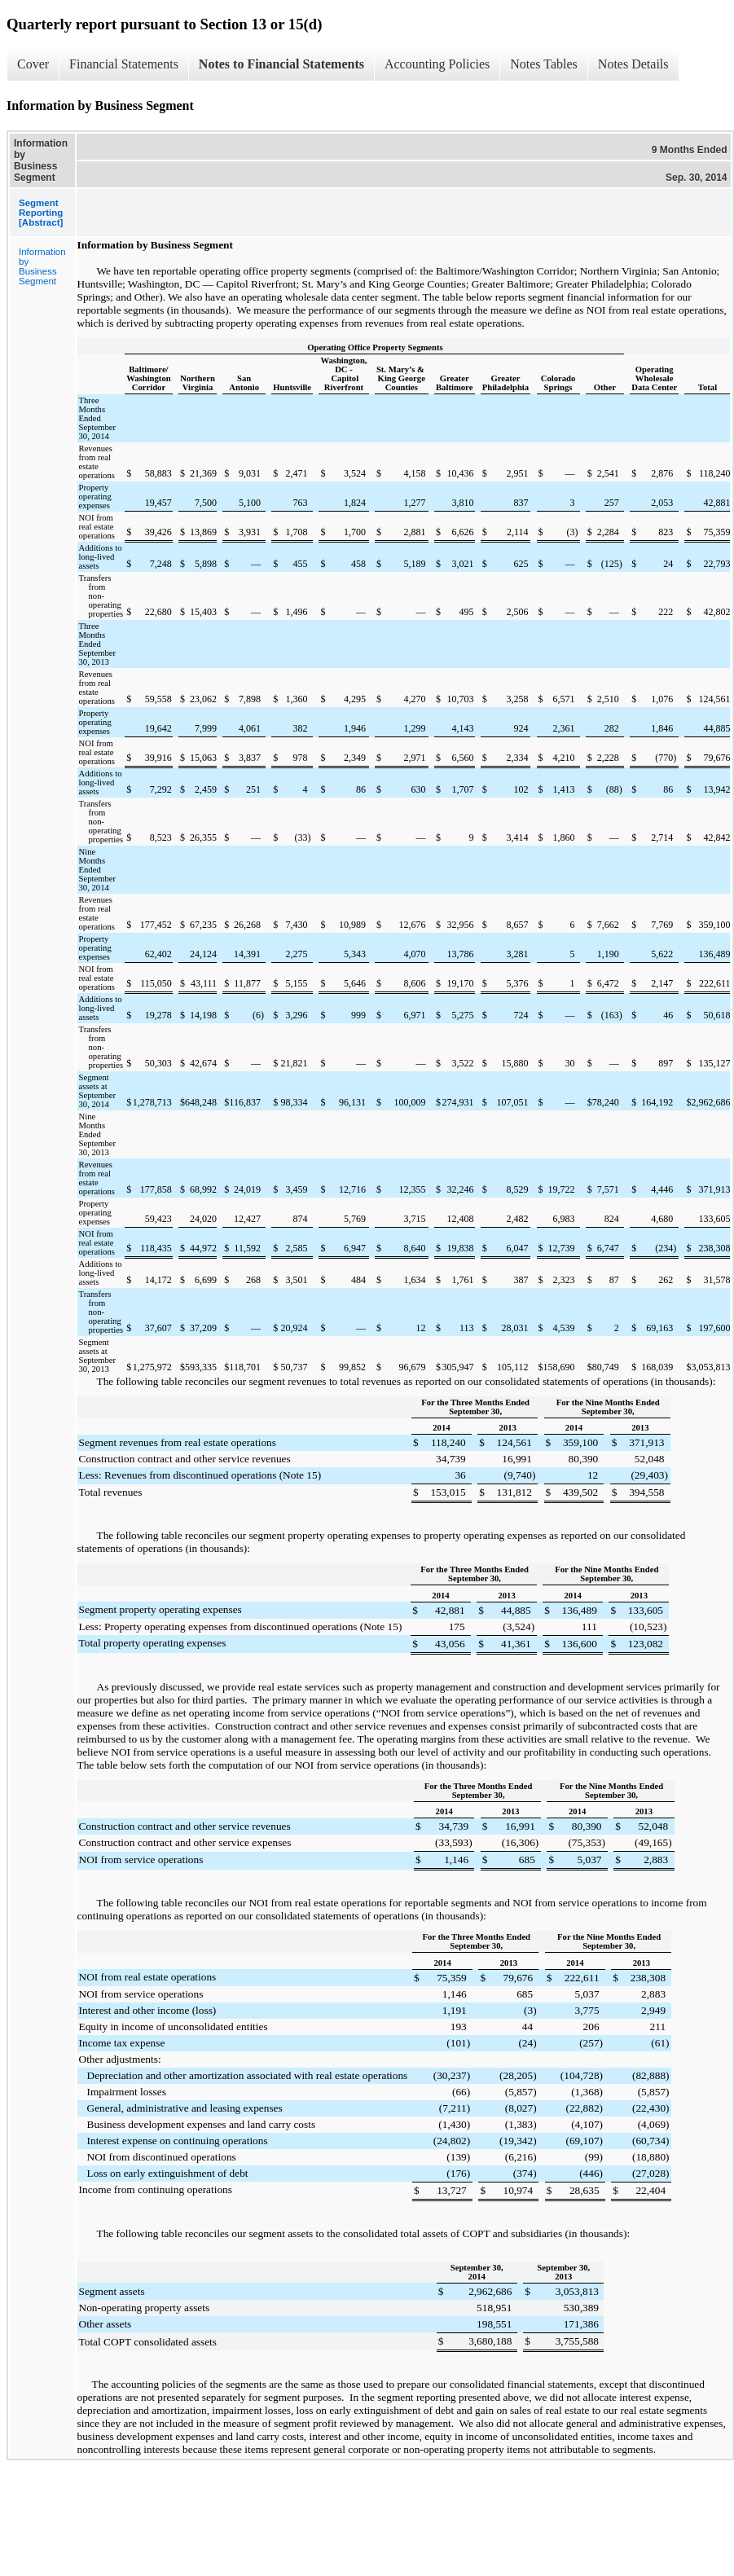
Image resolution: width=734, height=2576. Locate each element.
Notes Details (633, 64)
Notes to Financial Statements (281, 64)
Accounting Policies (437, 64)
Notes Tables (544, 64)
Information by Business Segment (42, 266)
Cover (33, 64)
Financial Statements (123, 64)
